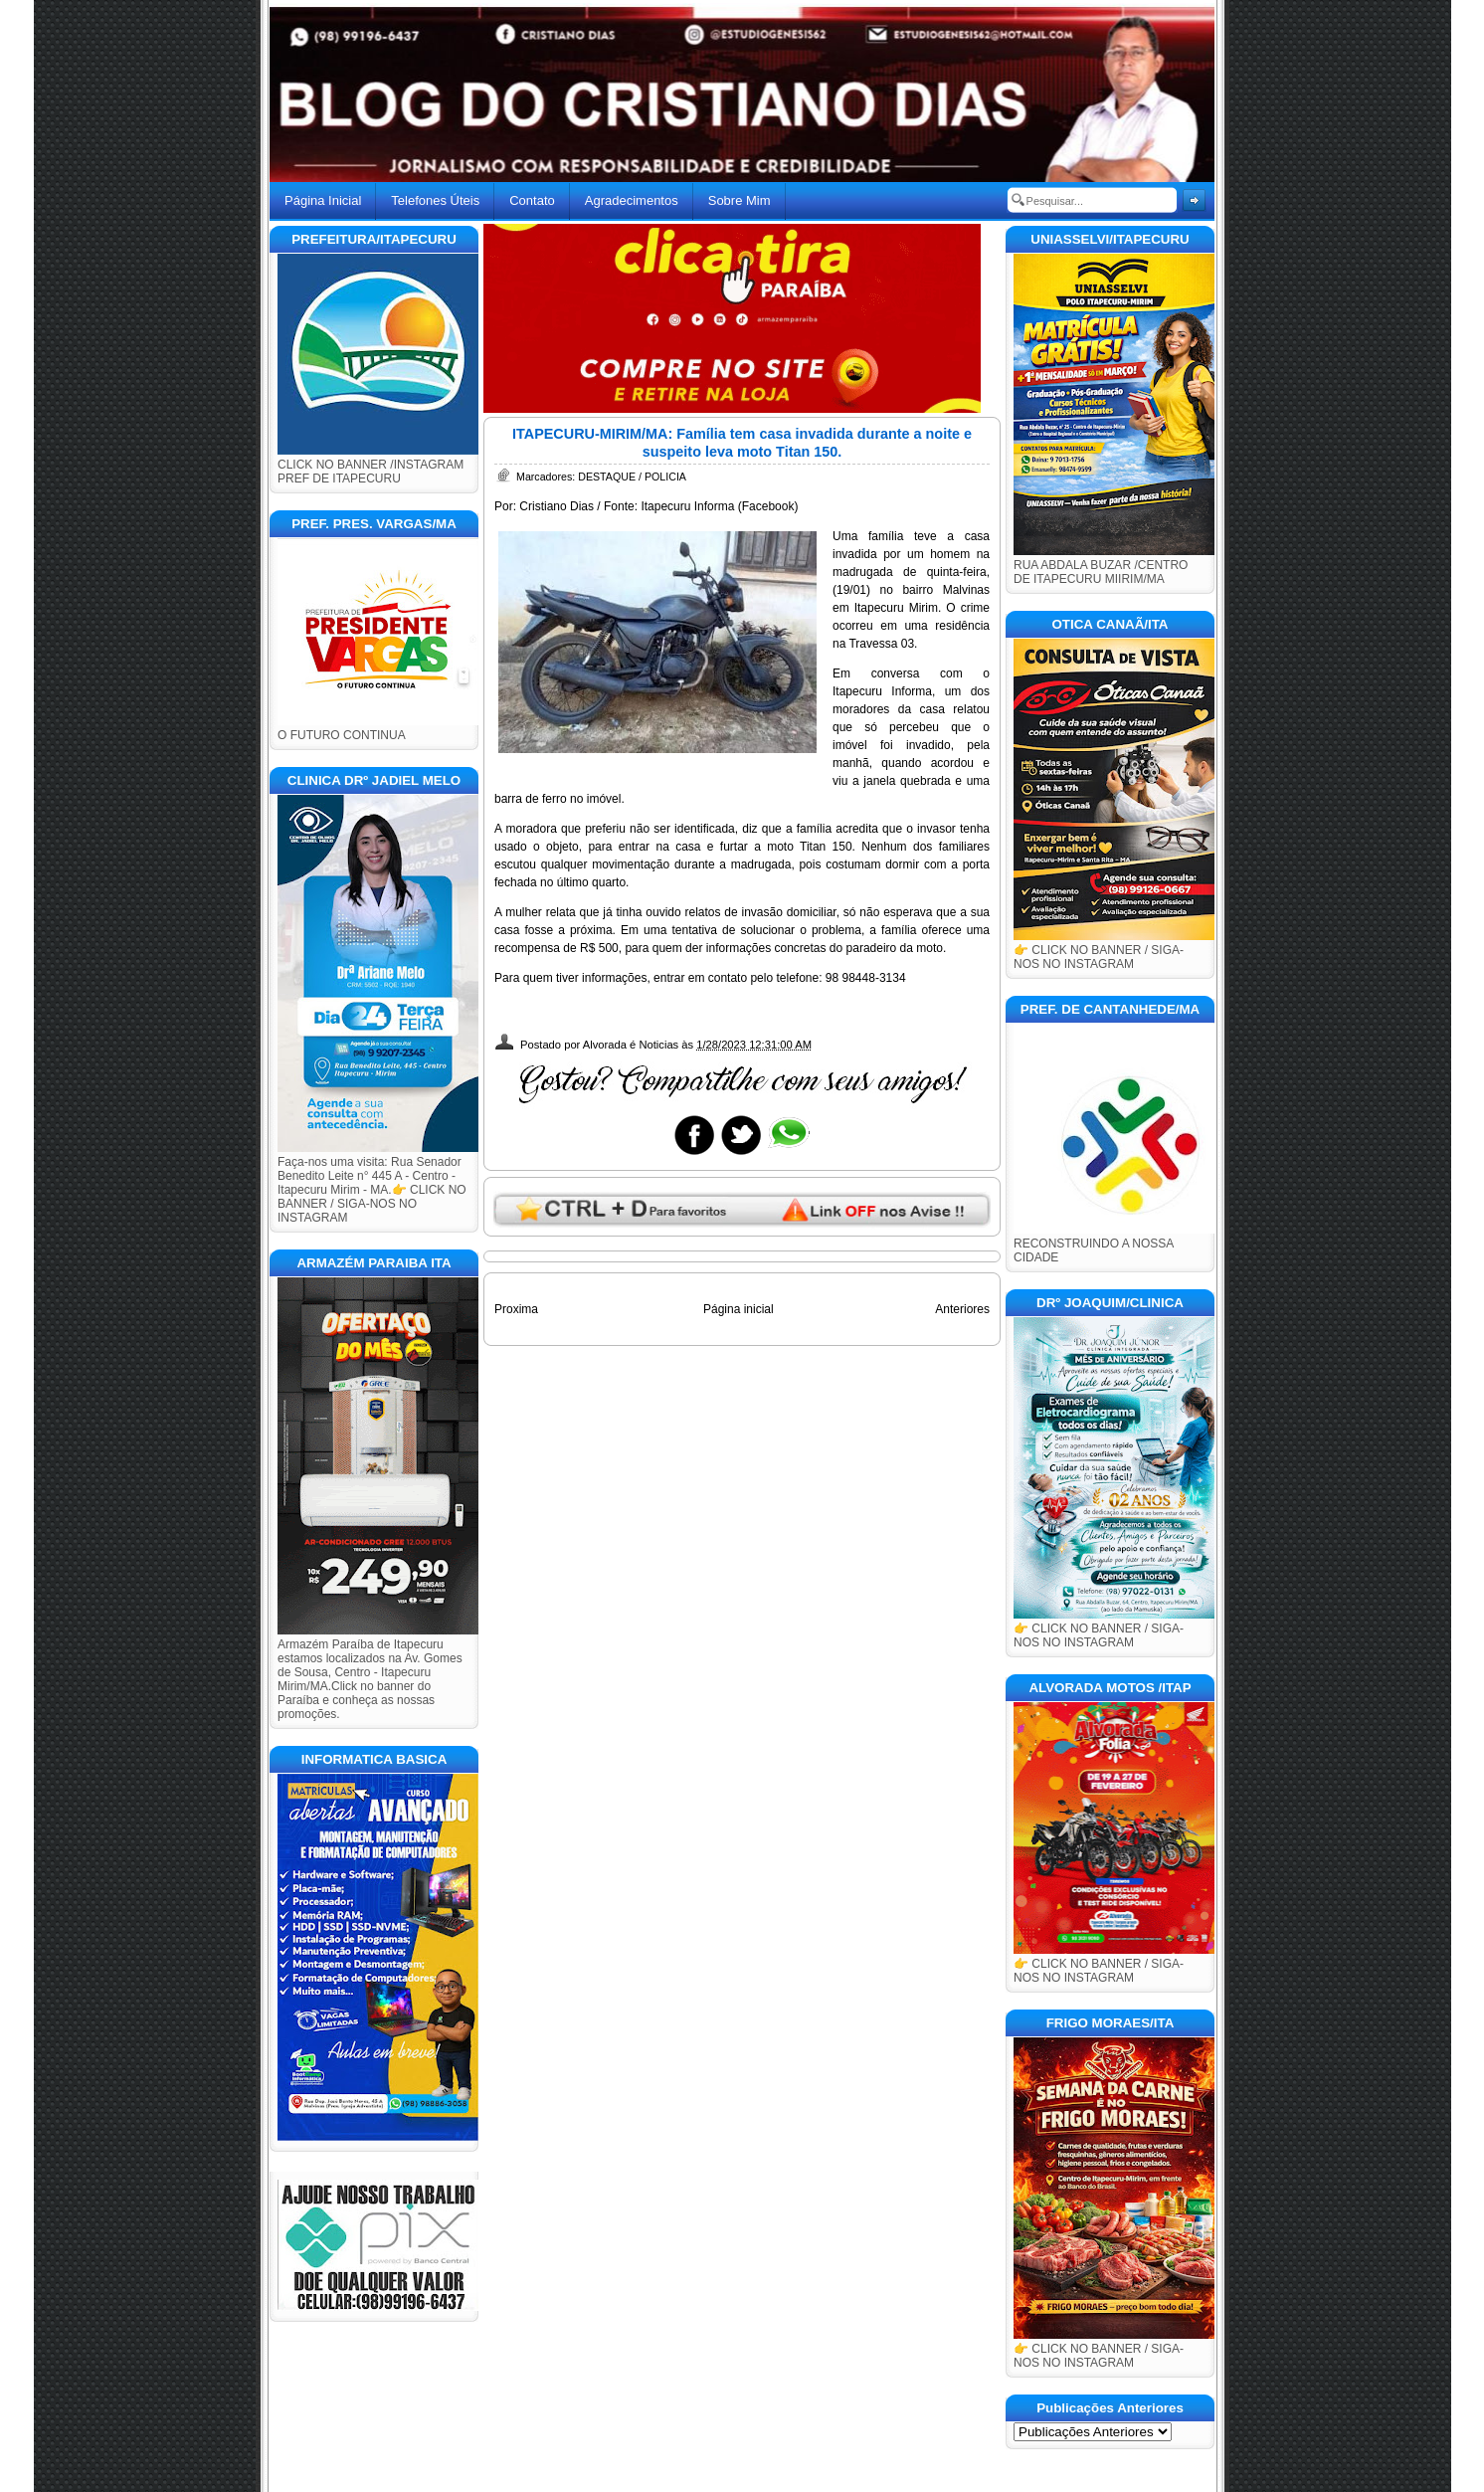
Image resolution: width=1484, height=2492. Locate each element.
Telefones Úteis (435, 200)
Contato (532, 200)
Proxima (516, 1309)
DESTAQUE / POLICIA (632, 476)
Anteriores (962, 1309)
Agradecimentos (631, 200)
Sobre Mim (739, 200)
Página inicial (738, 1309)
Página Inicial (322, 200)
